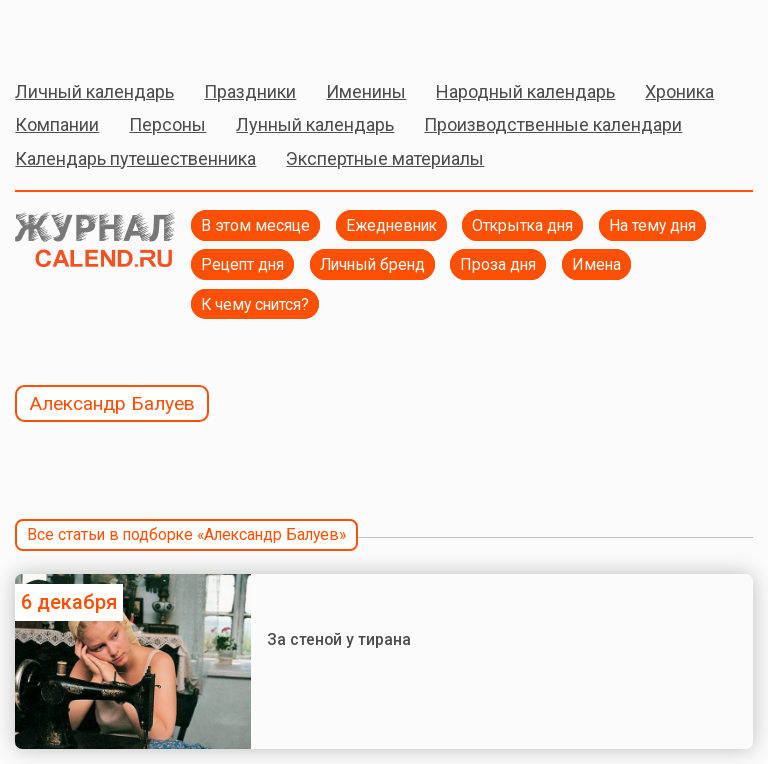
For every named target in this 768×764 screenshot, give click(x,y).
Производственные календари (553, 124)
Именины (366, 91)
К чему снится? (255, 304)
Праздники (250, 91)
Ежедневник (391, 225)
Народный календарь (525, 91)
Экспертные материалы (385, 158)
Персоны (167, 124)
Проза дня (498, 264)
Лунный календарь (315, 124)
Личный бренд (372, 264)
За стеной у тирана (339, 639)
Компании (57, 124)
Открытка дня (522, 225)
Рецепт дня (242, 264)
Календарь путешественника (135, 158)
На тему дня (652, 225)
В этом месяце (255, 225)
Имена (596, 264)
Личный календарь (94, 91)
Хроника (679, 91)
